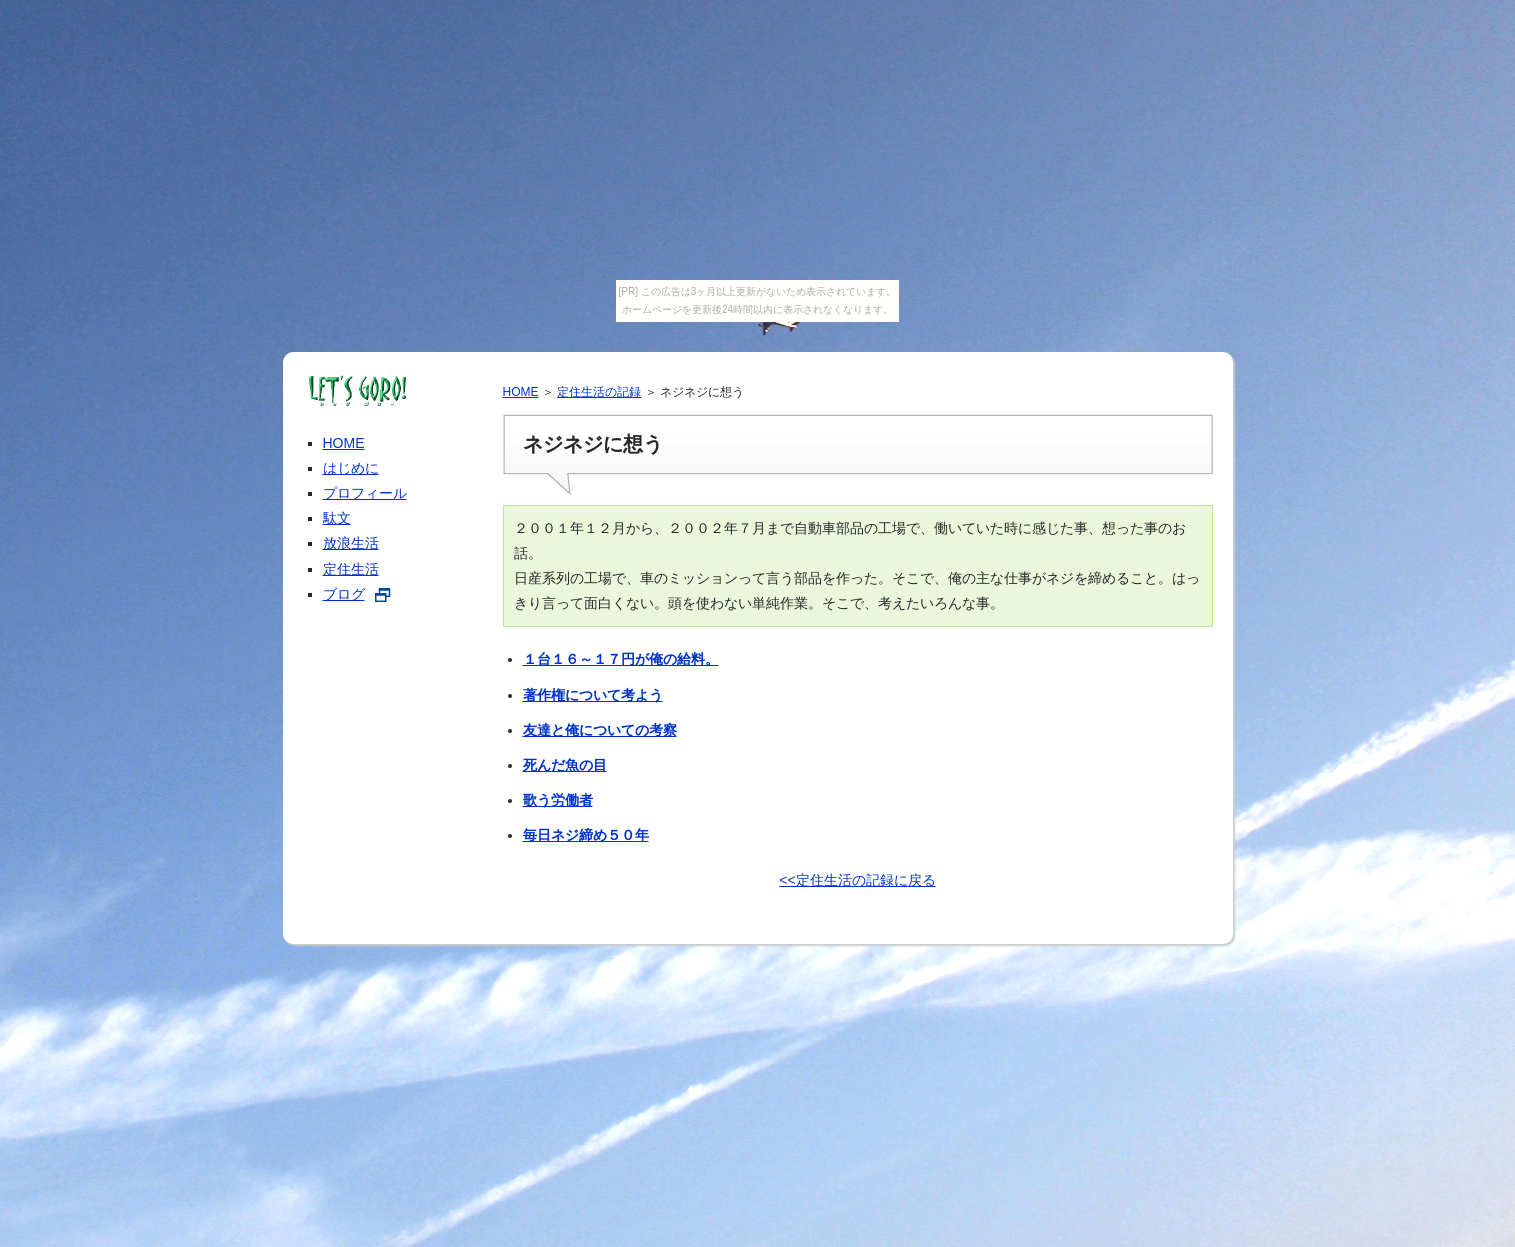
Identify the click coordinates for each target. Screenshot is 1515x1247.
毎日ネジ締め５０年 (586, 835)
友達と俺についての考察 (600, 730)
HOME (521, 392)
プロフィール (365, 493)
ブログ (344, 594)
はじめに (351, 468)
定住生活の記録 (599, 392)
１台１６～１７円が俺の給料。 (621, 659)
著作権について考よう (593, 695)
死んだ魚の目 (565, 765)
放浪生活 (351, 543)
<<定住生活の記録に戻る (857, 880)
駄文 (337, 518)
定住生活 (351, 569)
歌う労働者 (558, 800)
